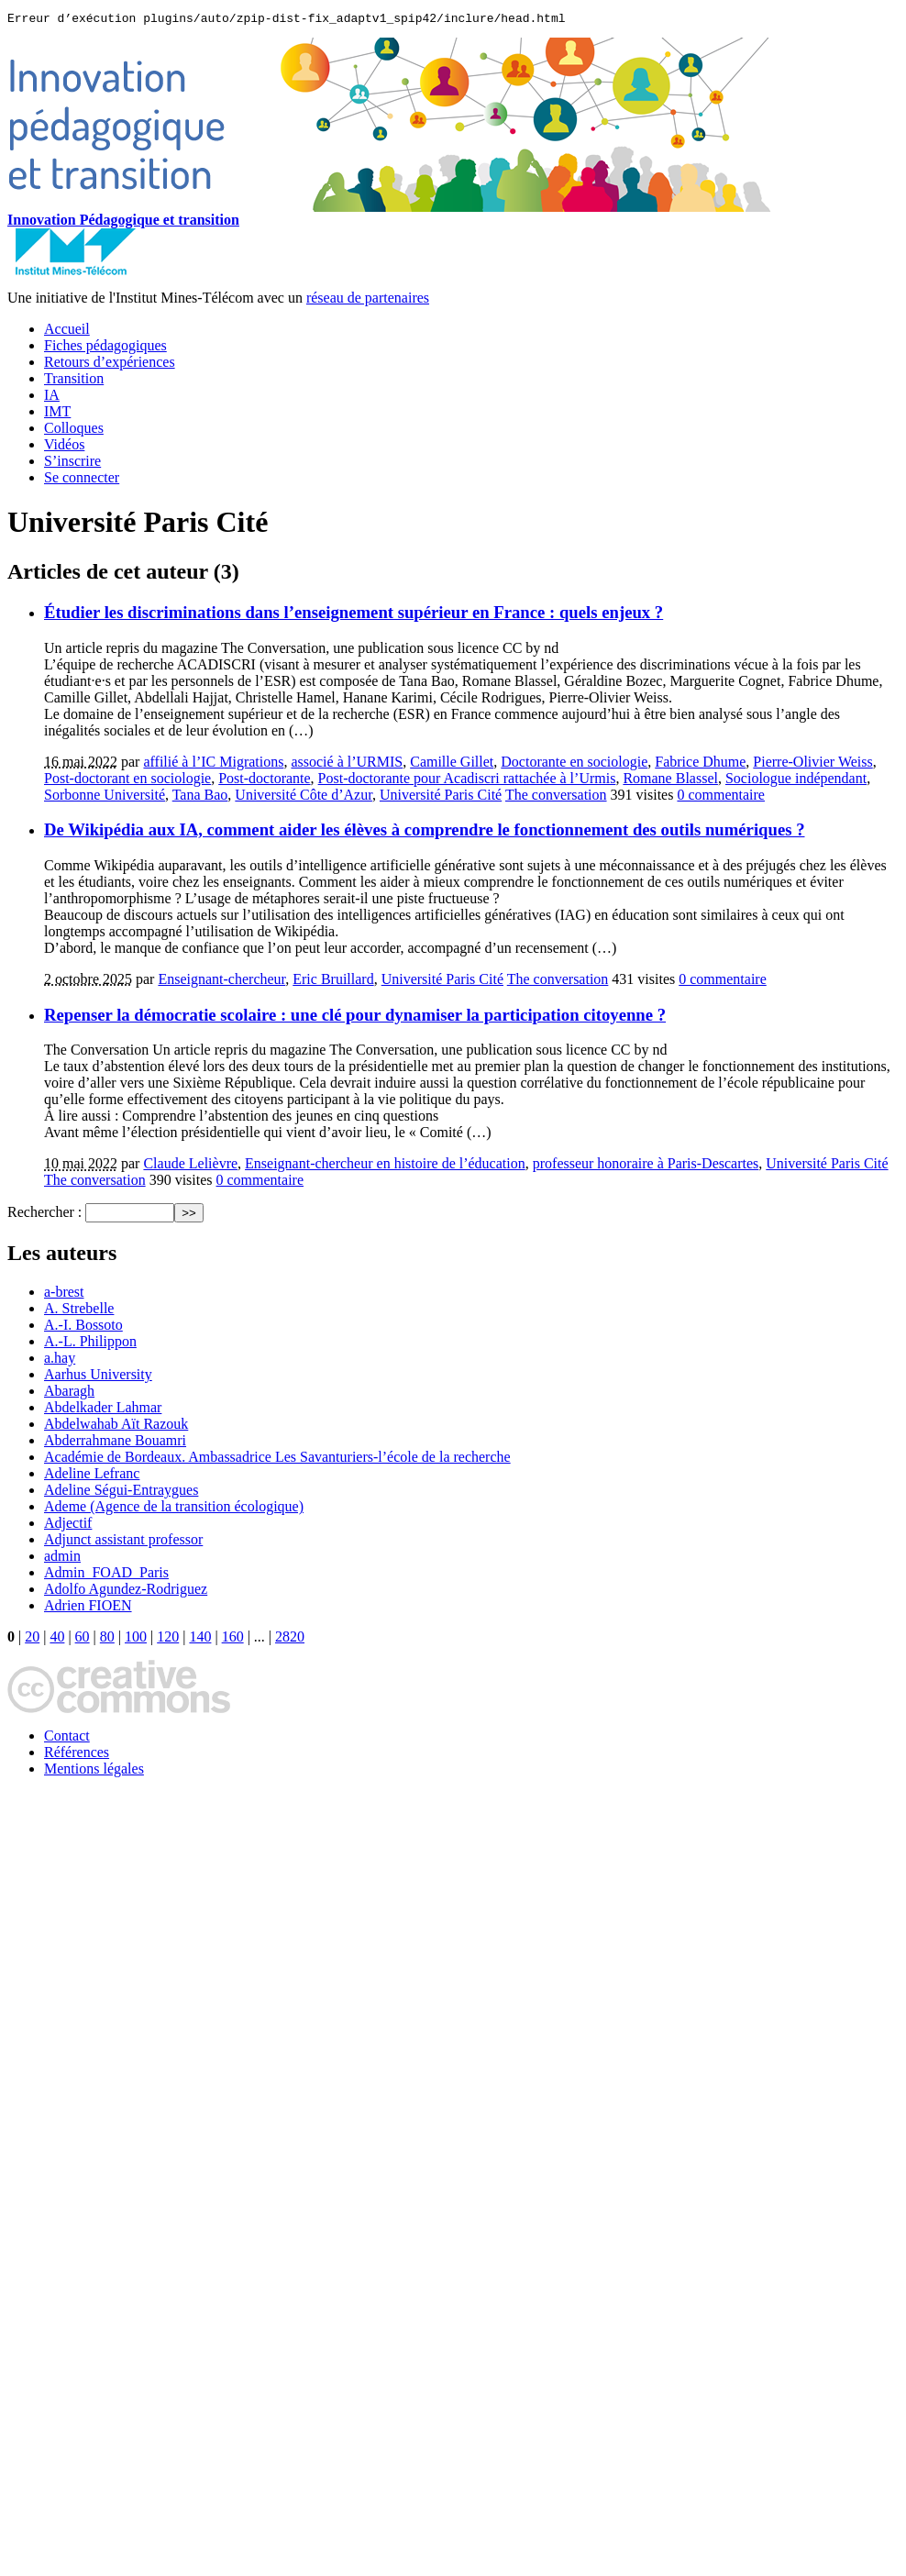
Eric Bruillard (333, 981)
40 (57, 1639)
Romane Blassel (670, 781)
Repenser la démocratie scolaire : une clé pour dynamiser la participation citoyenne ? (355, 1017)
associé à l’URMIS (347, 764)
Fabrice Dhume (700, 764)
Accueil (67, 331)
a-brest (64, 1294)
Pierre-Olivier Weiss (812, 764)
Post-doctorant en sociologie (127, 781)
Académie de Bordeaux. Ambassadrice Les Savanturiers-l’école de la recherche (277, 1459)
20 (32, 1639)
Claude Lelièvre (190, 1166)
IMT (57, 414)
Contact (67, 1738)
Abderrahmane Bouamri (115, 1443)
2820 (289, 1639)
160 (233, 1639)
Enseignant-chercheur (221, 981)
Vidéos (64, 447)
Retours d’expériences (109, 364)
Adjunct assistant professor (123, 1542)
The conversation (556, 797)
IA (52, 397)
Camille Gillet (451, 764)
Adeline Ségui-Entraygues (121, 1492)
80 (107, 1639)
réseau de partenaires (367, 300)
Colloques (74, 430)
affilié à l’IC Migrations (213, 764)
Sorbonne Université (104, 797)
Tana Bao (200, 797)
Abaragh (69, 1393)
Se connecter (81, 480)
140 (200, 1639)
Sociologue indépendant (796, 781)
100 (136, 1639)
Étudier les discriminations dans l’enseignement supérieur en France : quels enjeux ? (353, 615)
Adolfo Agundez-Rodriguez (125, 1591)
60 (82, 1639)
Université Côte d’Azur (303, 797)
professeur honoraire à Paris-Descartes (646, 1166)
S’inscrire (72, 463)
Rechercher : (44, 1214)
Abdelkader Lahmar (102, 1410)
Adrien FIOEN (88, 1608)
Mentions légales (94, 1771)
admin (62, 1558)
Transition (74, 381)
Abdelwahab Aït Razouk (116, 1426)
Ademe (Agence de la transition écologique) (174, 1509)
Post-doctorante (264, 781)
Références (76, 1755)
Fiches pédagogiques (105, 348)
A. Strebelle (79, 1311)
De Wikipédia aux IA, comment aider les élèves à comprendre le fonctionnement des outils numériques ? (424, 832)
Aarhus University (98, 1377)
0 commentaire (721, 797)
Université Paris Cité (441, 797)
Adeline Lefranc (91, 1476)
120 (168, 1639)
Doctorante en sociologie (574, 764)
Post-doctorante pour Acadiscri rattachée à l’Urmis (467, 781)
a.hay (59, 1360)
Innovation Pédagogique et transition (123, 222)
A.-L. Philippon (90, 1344)
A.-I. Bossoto (83, 1327)
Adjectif (68, 1525)
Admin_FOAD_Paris (106, 1575)
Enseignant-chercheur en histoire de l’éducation (385, 1166)
